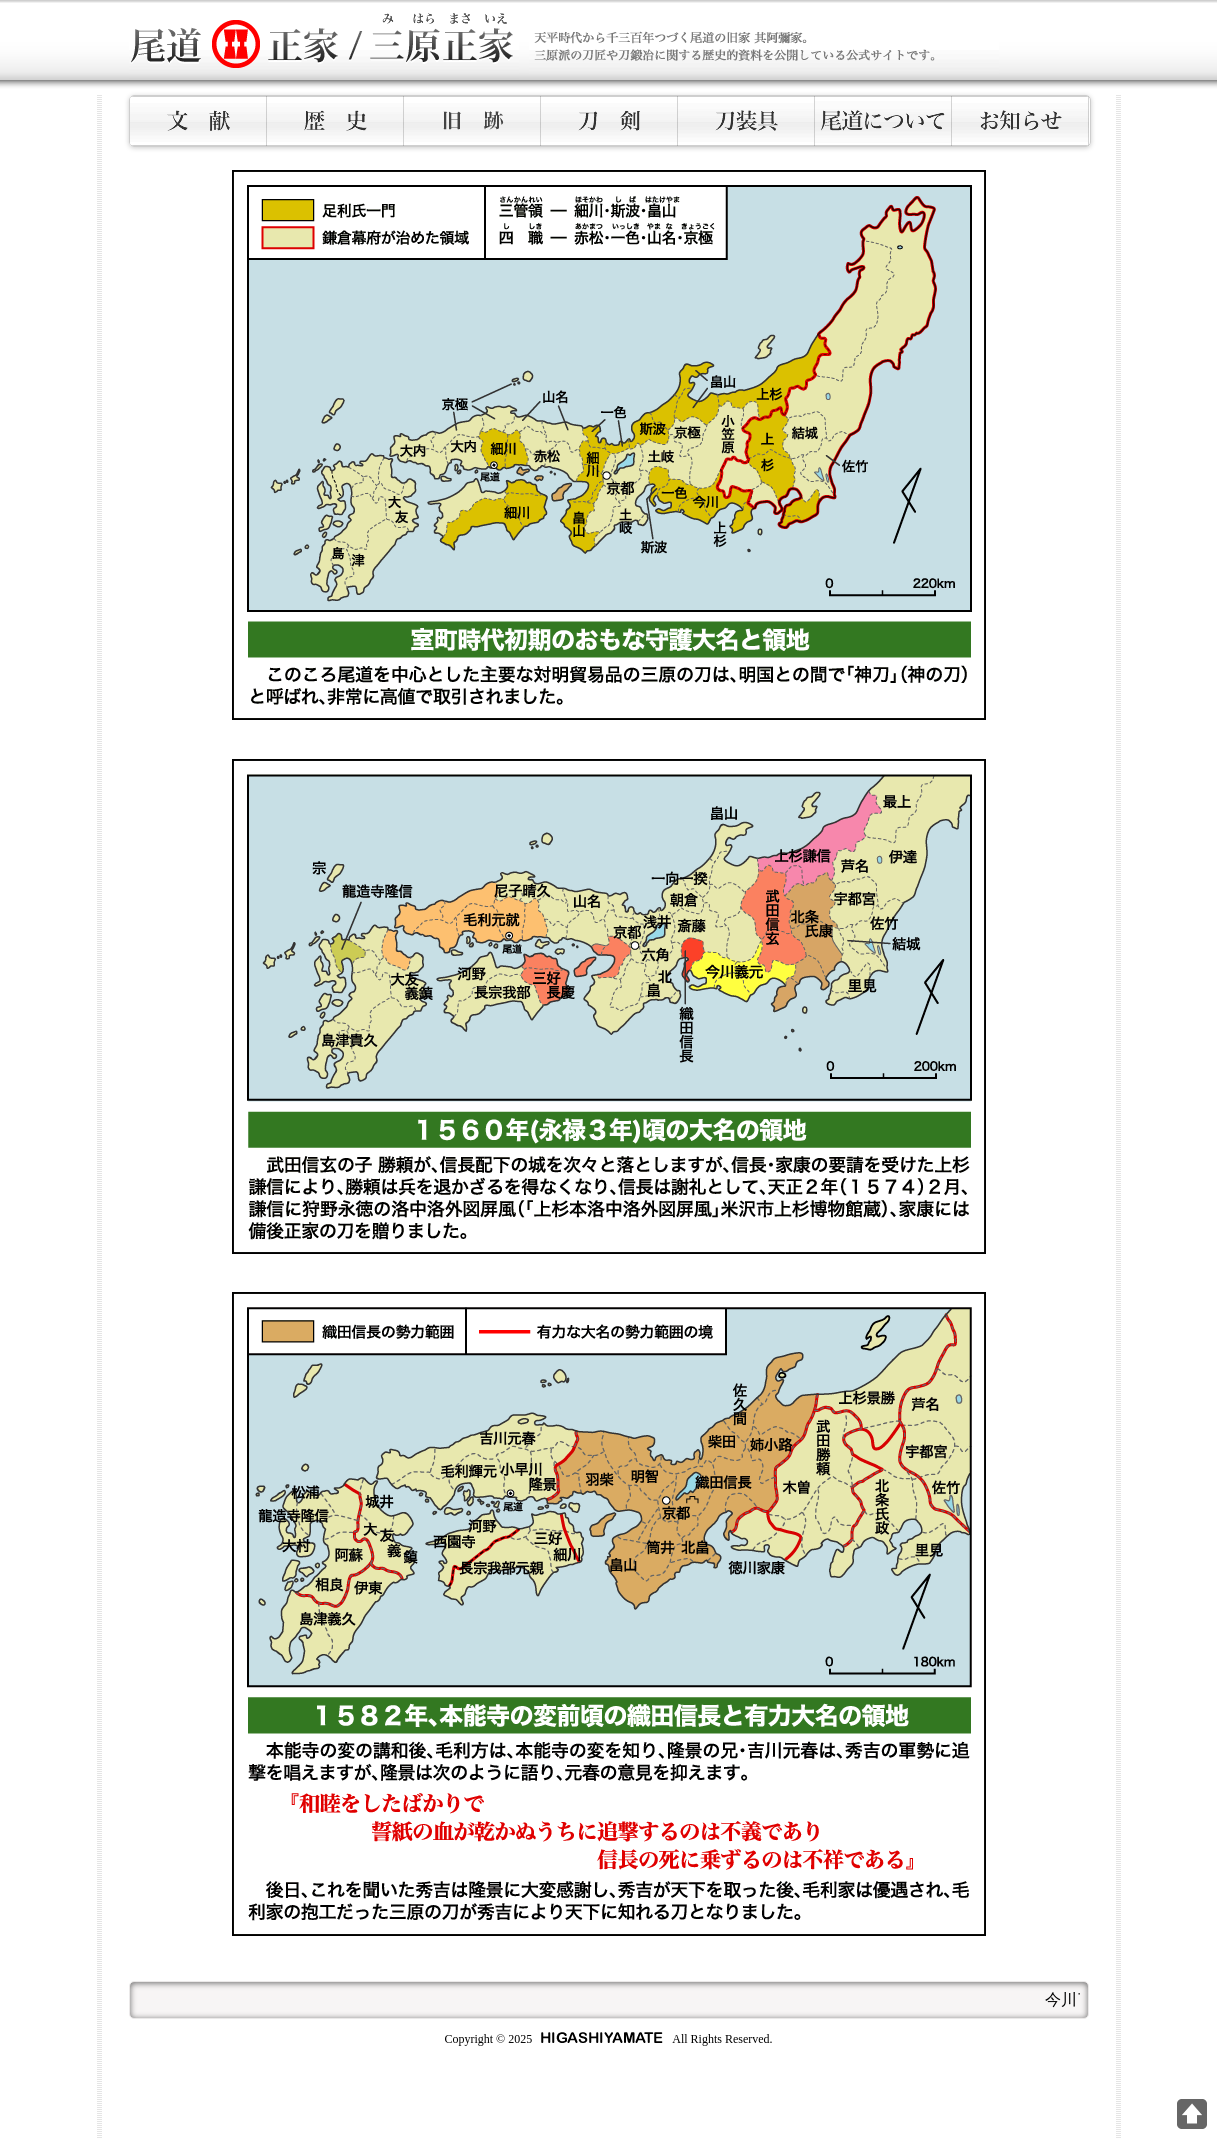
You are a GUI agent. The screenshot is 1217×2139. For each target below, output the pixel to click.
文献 (198, 121)
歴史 (335, 121)
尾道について (883, 121)
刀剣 (609, 121)
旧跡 (472, 121)
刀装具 (746, 121)
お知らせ (1020, 121)
